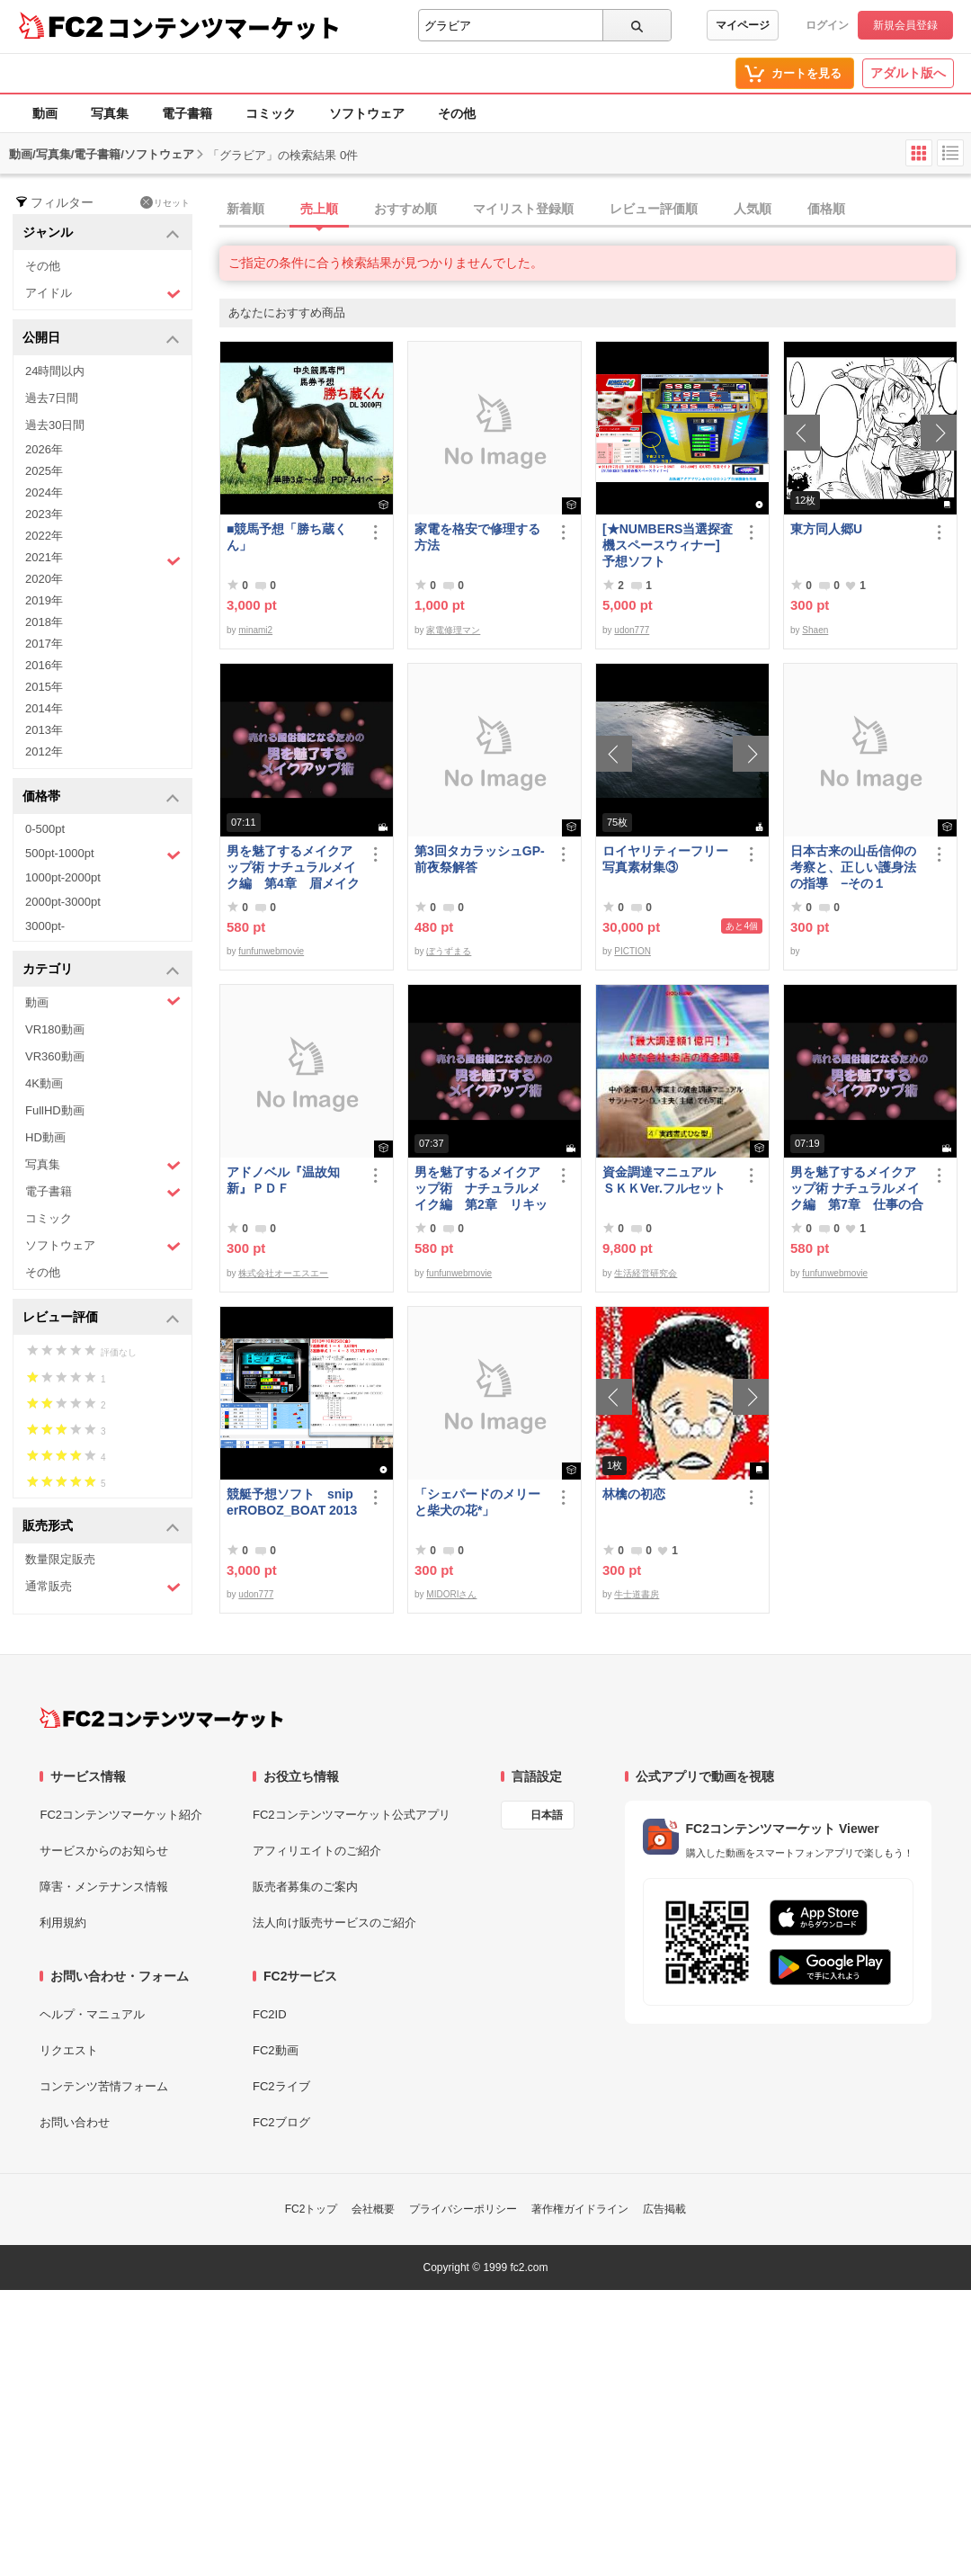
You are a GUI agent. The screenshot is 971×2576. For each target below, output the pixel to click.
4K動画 (44, 1083)
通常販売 (103, 1587)
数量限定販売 (60, 1559)
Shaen (815, 630)
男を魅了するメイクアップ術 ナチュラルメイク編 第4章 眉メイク (293, 867)
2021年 (103, 559)
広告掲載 (664, 2209)
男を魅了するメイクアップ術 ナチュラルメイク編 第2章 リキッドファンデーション (481, 1188)
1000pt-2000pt (63, 877)
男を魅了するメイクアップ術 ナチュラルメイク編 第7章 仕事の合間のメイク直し (856, 1188)
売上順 (319, 208)
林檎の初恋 (633, 1494)
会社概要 (373, 2209)
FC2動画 (275, 2050)
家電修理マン (453, 630)
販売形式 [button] (101, 1526)
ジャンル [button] (101, 233)
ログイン (827, 25)
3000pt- (45, 926)
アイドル (103, 293)
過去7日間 (51, 398)
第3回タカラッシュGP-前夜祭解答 (479, 859)
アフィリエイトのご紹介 (317, 1850)
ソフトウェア (367, 113)
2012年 (44, 751)
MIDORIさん (451, 1594)
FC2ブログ (281, 2122)
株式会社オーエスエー (283, 1273)
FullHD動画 (55, 1110)
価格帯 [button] (101, 797)
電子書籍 (187, 113)
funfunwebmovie (271, 951)
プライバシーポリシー (463, 2209)
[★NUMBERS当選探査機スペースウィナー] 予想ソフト (668, 545)
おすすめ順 (405, 208)
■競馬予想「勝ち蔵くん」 (287, 537)
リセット (165, 202)
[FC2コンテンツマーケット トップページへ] (161, 1718)
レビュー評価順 (654, 208)
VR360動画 (55, 1056)
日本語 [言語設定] (546, 1815)
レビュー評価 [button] (101, 1318)
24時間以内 (55, 371)
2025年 (44, 471)
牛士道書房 (636, 1594)
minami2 (255, 630)
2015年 (44, 686)
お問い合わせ (75, 2122)
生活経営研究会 (645, 1273)
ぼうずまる (448, 951)
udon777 (631, 630)
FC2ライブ (281, 2086)
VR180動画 (55, 1029)
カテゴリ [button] (101, 970)
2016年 (44, 665)
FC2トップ (311, 2209)
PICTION (632, 951)
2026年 (44, 449)
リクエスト (69, 2050)
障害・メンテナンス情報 (104, 1886)
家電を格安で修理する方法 (477, 537)
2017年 (44, 643)
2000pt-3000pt (63, 901)
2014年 (44, 708)
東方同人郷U (826, 529)
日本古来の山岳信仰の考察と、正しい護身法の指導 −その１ (853, 867)
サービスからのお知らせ (104, 1850)
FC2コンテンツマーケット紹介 (121, 1814)
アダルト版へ (908, 73)
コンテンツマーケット (224, 27)
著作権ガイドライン (579, 2209)
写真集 (110, 113)
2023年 (44, 514)
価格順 (826, 208)
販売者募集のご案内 (305, 1886)
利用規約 (63, 1922)
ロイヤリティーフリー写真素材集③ (665, 859)
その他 (457, 113)
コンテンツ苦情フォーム (104, 2086)
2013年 (44, 730)
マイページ (743, 25)
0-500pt (45, 829)
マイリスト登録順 (523, 208)
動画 (45, 113)
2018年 (44, 622)
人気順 (752, 208)
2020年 (44, 579)
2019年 (44, 600)
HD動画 (45, 1137)
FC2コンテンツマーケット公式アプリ (351, 1814)
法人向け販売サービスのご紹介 (334, 1922)
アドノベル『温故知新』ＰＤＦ (283, 1180)
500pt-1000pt (103, 854)
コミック (270, 113)
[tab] (595, 210)
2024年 (44, 492)
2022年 (44, 535)
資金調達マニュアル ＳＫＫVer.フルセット (665, 1180)
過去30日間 (55, 425)
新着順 (245, 208)
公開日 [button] (101, 338)
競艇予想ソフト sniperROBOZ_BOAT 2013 (292, 1502)
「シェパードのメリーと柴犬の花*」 (477, 1502)
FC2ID (270, 2014)
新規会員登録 (905, 25)
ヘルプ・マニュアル (92, 2014)
